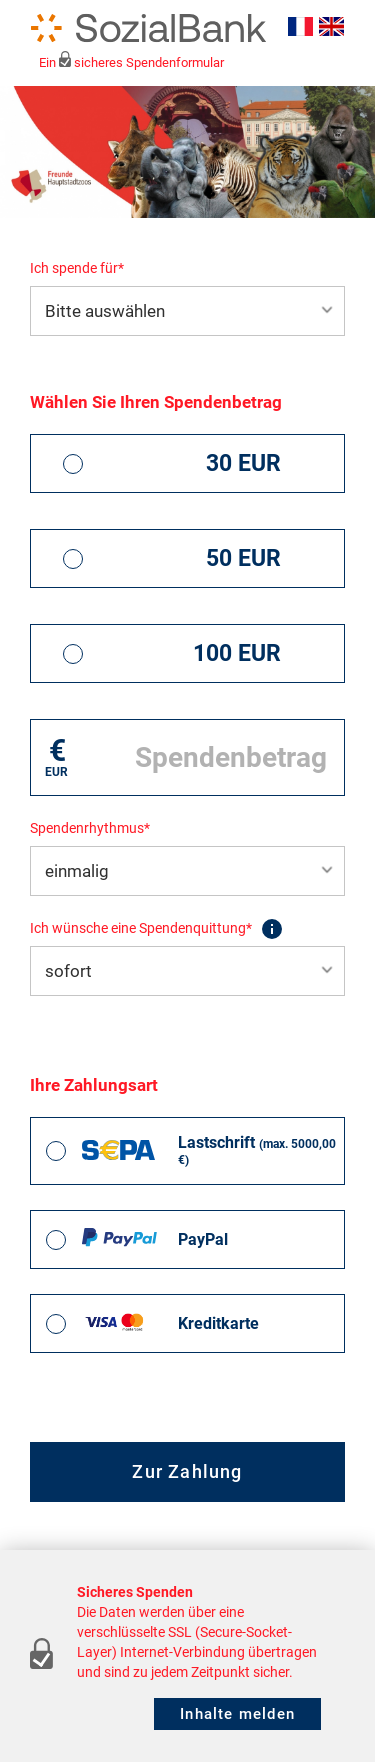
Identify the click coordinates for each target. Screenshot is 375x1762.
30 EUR (243, 463)
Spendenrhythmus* (90, 828)
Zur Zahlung (187, 1471)
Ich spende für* (77, 268)
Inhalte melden (237, 1714)
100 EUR (237, 653)
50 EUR (243, 558)
